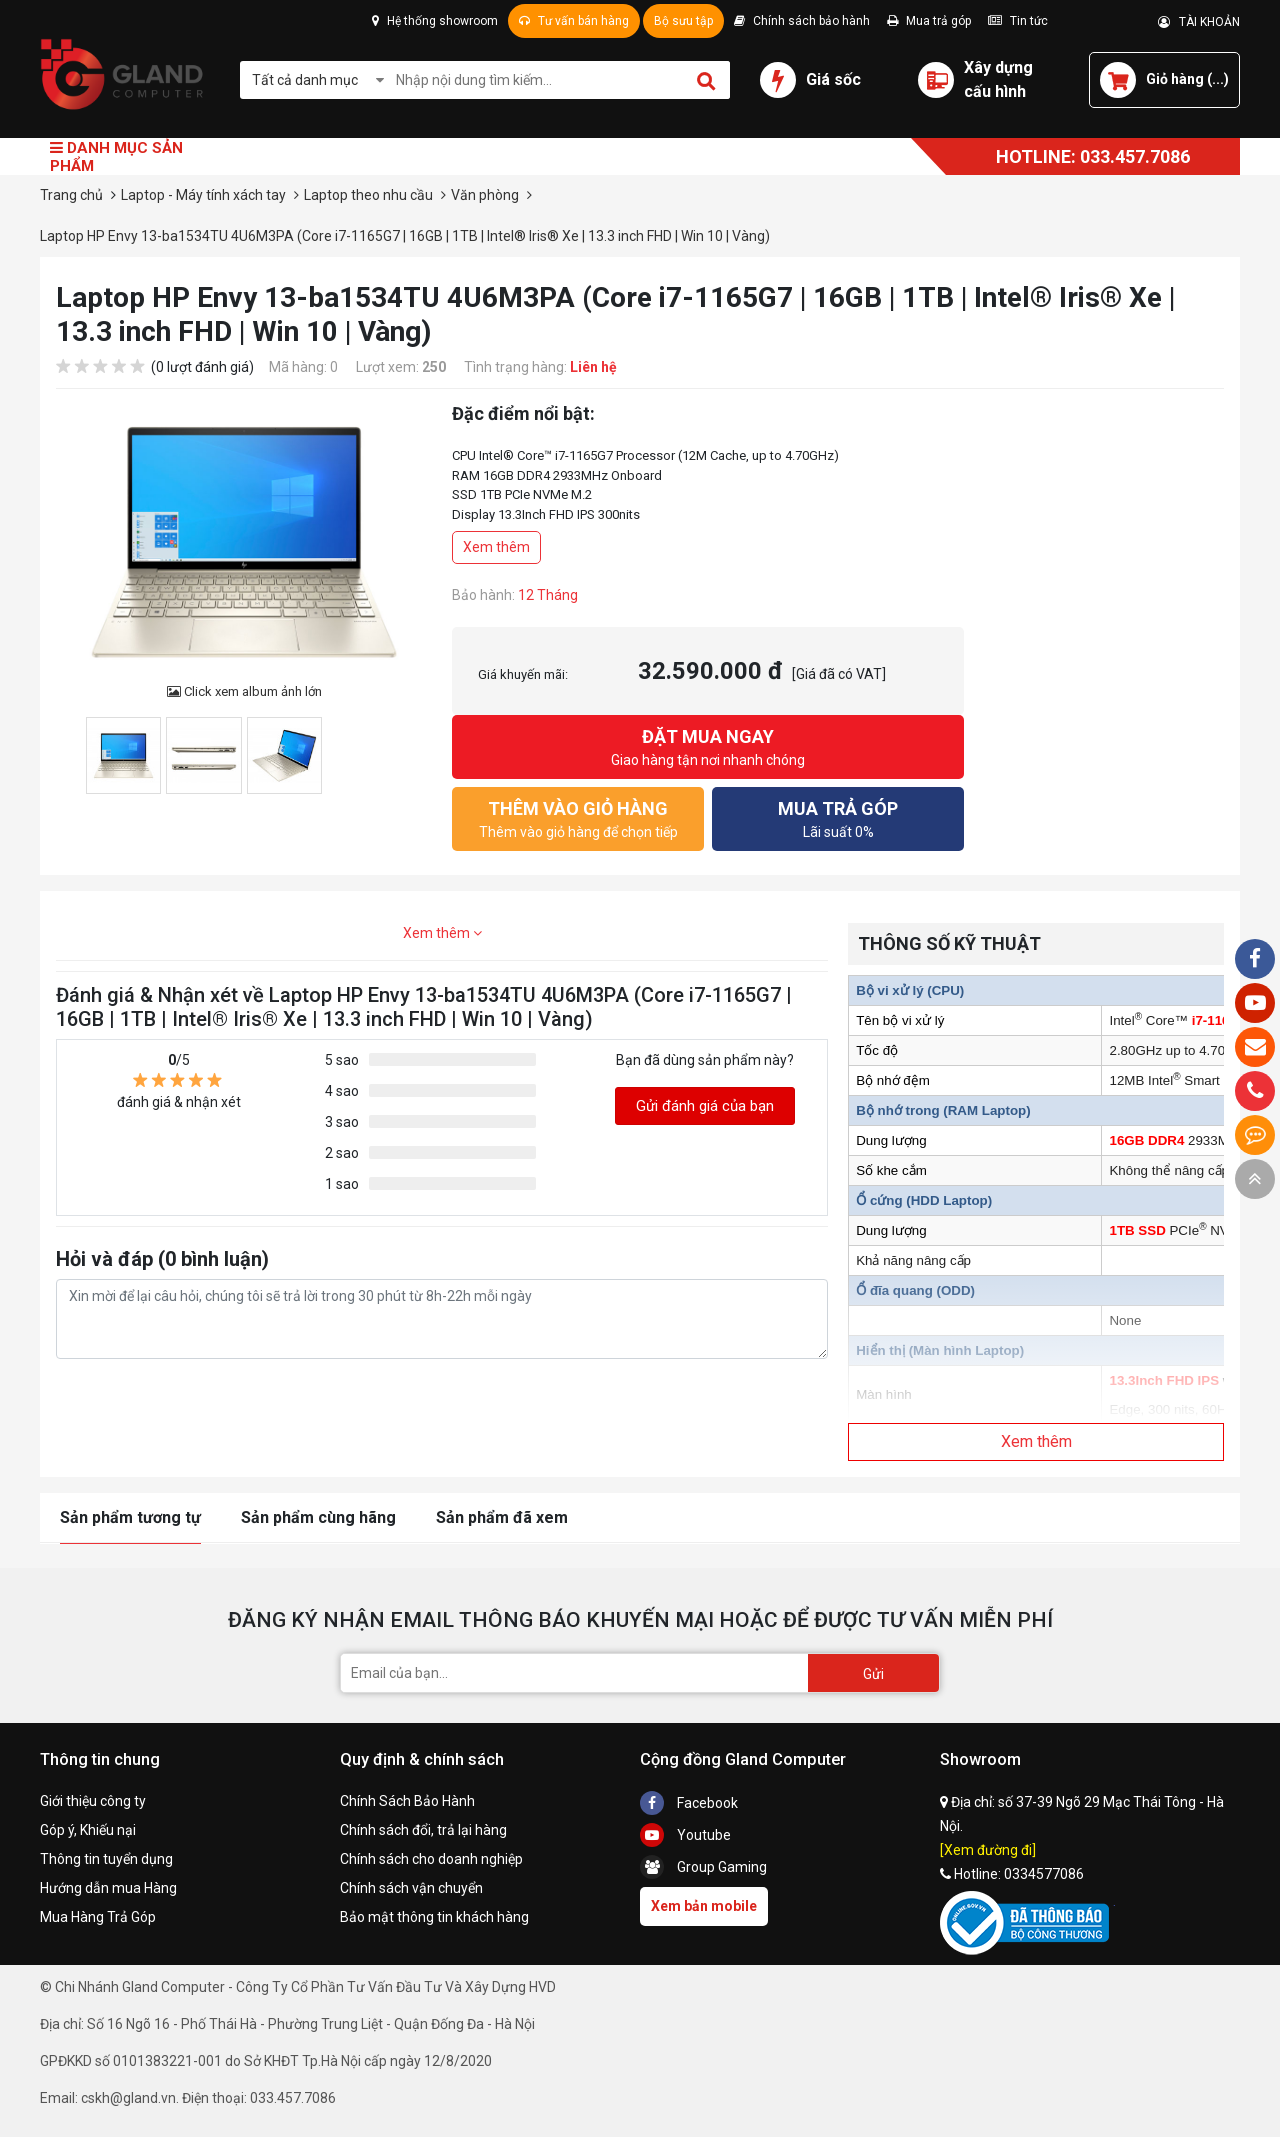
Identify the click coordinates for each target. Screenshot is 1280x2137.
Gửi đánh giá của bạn (705, 1106)
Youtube (685, 1835)
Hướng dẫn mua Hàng (108, 1888)
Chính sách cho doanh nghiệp (431, 1859)
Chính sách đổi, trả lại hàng (423, 1830)
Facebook (689, 1803)
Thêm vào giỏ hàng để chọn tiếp (578, 817)
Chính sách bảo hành (802, 21)
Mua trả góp (929, 21)
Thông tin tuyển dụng (106, 1859)
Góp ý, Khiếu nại (88, 1830)
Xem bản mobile (704, 1906)
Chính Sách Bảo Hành (407, 1801)
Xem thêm (496, 547)
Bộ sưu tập (683, 21)
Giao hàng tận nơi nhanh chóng (708, 745)
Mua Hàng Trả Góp (98, 1917)
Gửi (873, 1674)
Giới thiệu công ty (93, 1801)
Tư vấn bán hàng (574, 21)
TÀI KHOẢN (1199, 22)
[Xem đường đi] (988, 1850)
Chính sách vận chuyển (411, 1888)
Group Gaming (703, 1867)
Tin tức (1018, 21)
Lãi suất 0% (838, 817)
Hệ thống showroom (435, 21)
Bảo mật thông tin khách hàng (434, 1917)
